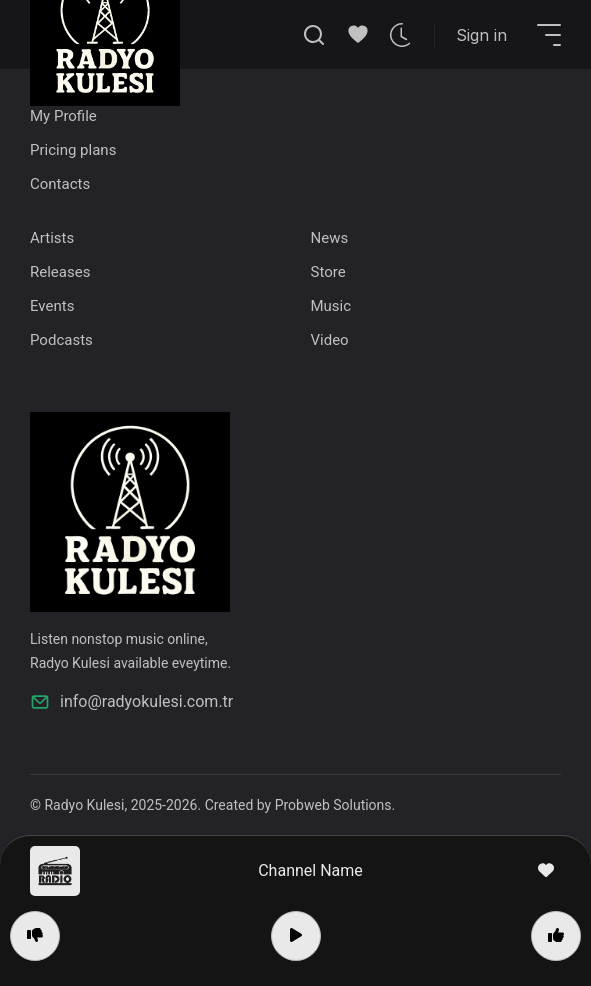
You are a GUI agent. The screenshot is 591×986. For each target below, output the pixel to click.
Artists (52, 238)
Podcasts (61, 340)
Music (331, 306)
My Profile (63, 116)
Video (330, 340)
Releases (60, 272)
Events (52, 306)
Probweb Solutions (333, 805)
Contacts (60, 184)
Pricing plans (73, 150)
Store (328, 272)
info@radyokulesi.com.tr (131, 702)
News (330, 238)
